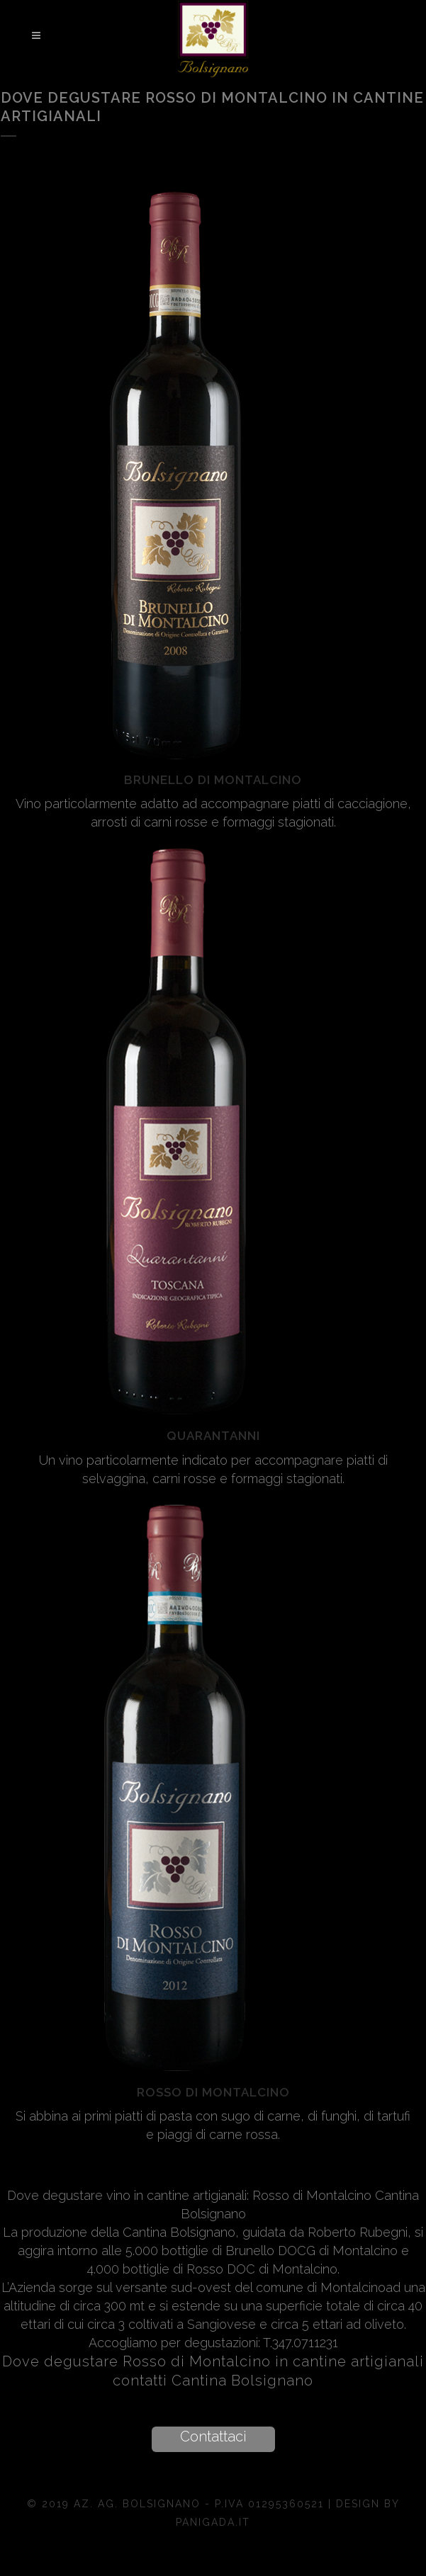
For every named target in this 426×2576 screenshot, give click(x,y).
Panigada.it (213, 2522)
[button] (213, 2439)
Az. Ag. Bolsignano (139, 2503)
